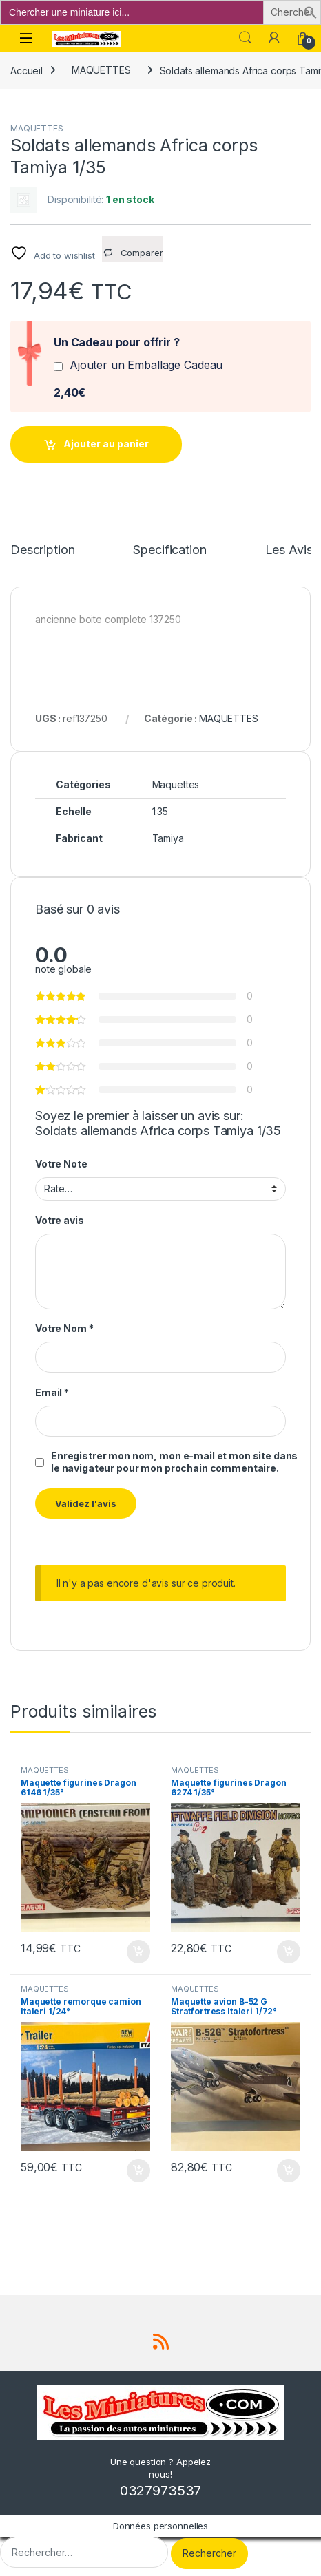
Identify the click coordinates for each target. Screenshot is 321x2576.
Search (245, 37)
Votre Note (61, 1164)
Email (52, 1392)
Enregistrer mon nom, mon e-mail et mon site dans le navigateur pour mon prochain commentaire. (174, 1462)
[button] (311, 11)
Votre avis (59, 1220)
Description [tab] (42, 550)
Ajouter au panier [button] (138, 1951)
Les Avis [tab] (289, 550)
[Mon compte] (274, 38)
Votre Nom (64, 1328)
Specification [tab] (169, 550)
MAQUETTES (101, 70)
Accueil (26, 70)
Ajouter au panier (106, 444)
